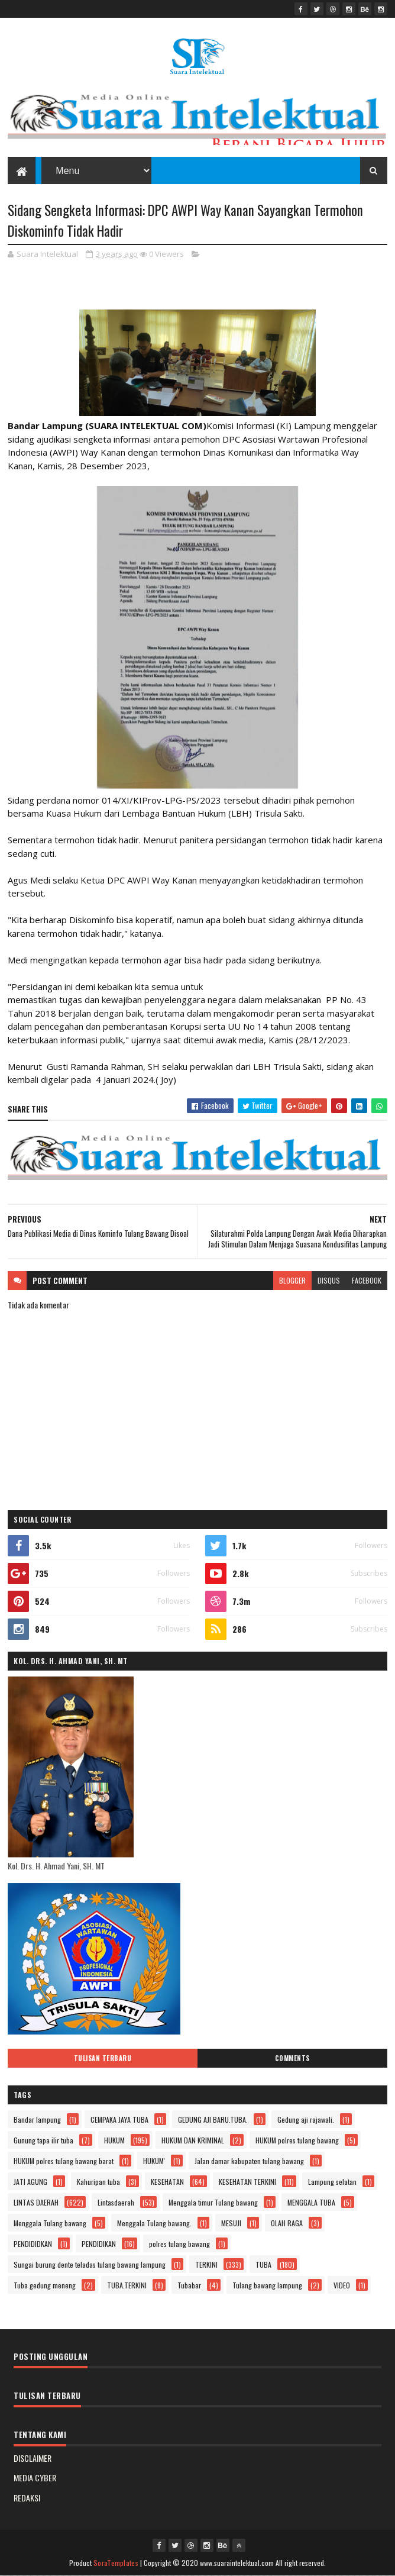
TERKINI (206, 2264)
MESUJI (231, 2223)
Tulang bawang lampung (267, 2285)
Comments (292, 2058)
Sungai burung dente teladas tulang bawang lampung (90, 2264)
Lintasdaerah (116, 2202)
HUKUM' (154, 2161)
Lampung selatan (332, 2182)
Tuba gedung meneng (45, 2285)
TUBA (263, 2264)
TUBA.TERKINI (127, 2285)
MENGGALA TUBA (311, 2202)
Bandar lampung (37, 2119)
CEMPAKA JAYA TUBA (119, 2119)
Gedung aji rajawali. (305, 2119)
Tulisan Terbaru (103, 2058)
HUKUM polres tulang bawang (297, 2140)
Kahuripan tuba (98, 2182)
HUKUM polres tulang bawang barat (64, 2161)
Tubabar (189, 2285)
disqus (329, 1280)
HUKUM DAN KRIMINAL (192, 2140)
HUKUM (114, 2140)
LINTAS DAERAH (36, 2202)
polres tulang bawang (179, 2244)
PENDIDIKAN (99, 2244)
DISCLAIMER (32, 2458)
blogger (292, 1280)
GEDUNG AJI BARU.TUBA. (213, 2119)
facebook (366, 1280)
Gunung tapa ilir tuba (43, 2140)
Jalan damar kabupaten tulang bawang (249, 2161)
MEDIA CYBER (35, 2477)
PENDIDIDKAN (33, 2244)
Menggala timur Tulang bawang (213, 2202)
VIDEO (342, 2285)
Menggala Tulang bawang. (154, 2223)
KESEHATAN (167, 2182)
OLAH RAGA (287, 2223)
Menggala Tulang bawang (50, 2223)
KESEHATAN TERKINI (247, 2182)
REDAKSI (27, 2497)
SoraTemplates (115, 2563)
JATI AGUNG (30, 2182)
